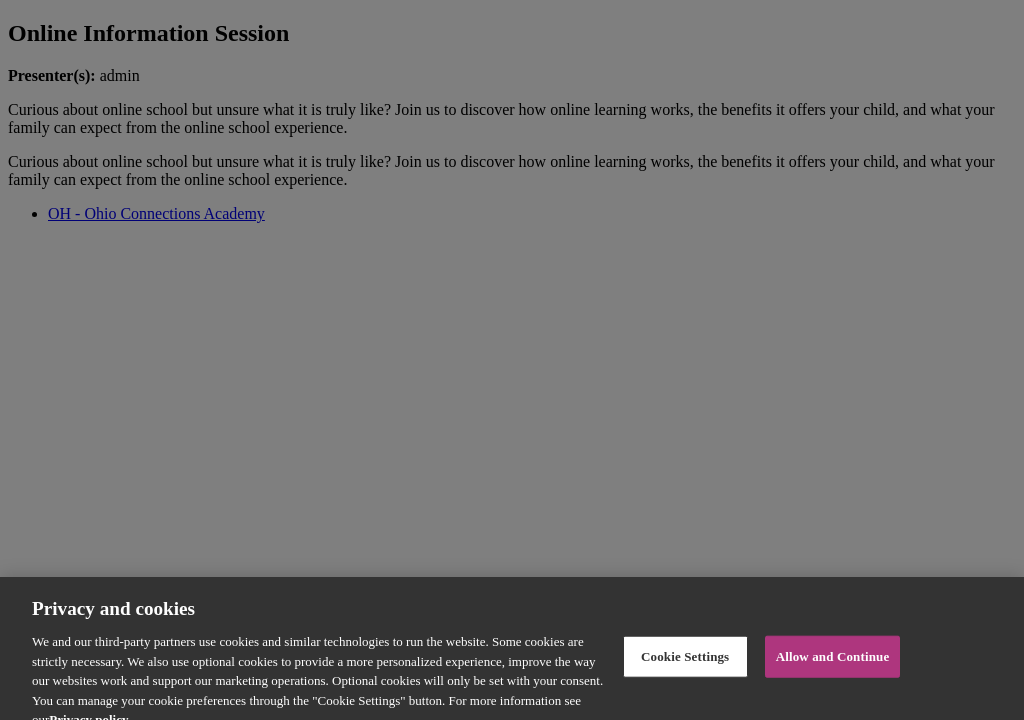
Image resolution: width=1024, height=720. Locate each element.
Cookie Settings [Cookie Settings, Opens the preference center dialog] (685, 663)
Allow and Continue (833, 663)
